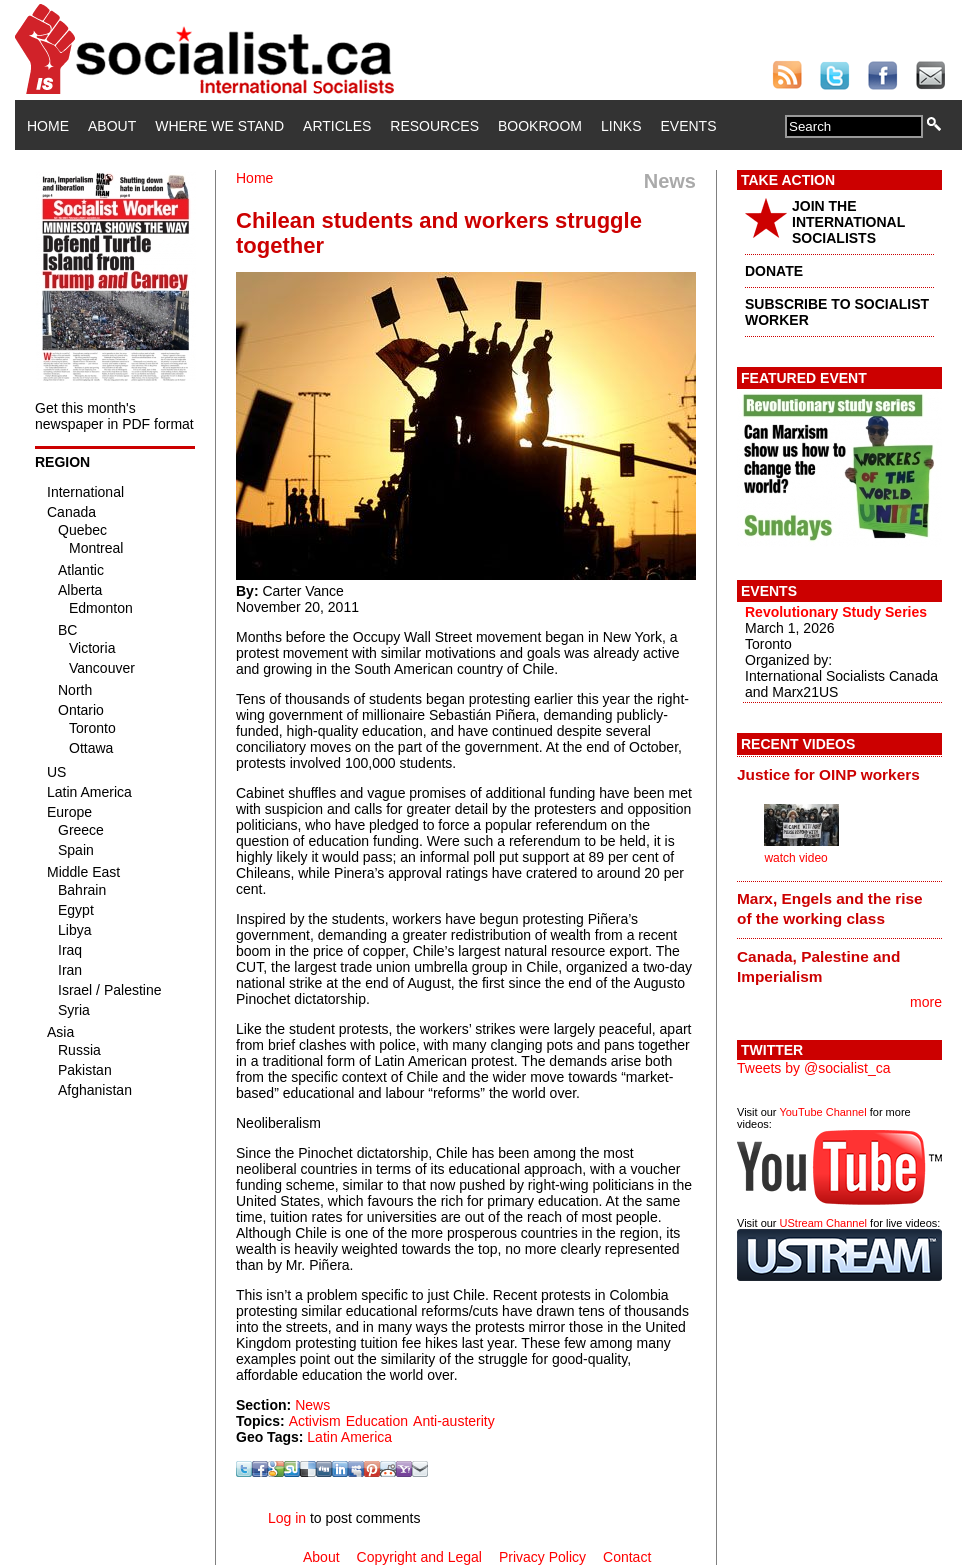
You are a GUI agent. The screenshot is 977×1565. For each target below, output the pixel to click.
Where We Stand (219, 126)
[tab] (839, 774)
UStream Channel (823, 1223)
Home (48, 126)
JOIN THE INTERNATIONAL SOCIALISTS (848, 222)
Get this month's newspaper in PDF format (114, 416)
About (112, 126)
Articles (337, 126)
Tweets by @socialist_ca (814, 1068)
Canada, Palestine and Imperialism (818, 966)
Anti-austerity (454, 1421)
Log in (287, 1518)
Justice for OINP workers (828, 774)
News (312, 1405)
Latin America (349, 1437)
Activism (315, 1421)
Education (377, 1421)
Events (688, 126)
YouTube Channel (822, 1112)
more (926, 1002)
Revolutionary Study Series (836, 612)
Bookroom (540, 126)
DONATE (774, 271)
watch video (795, 858)
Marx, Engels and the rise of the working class (830, 908)
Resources (434, 126)
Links (621, 126)
